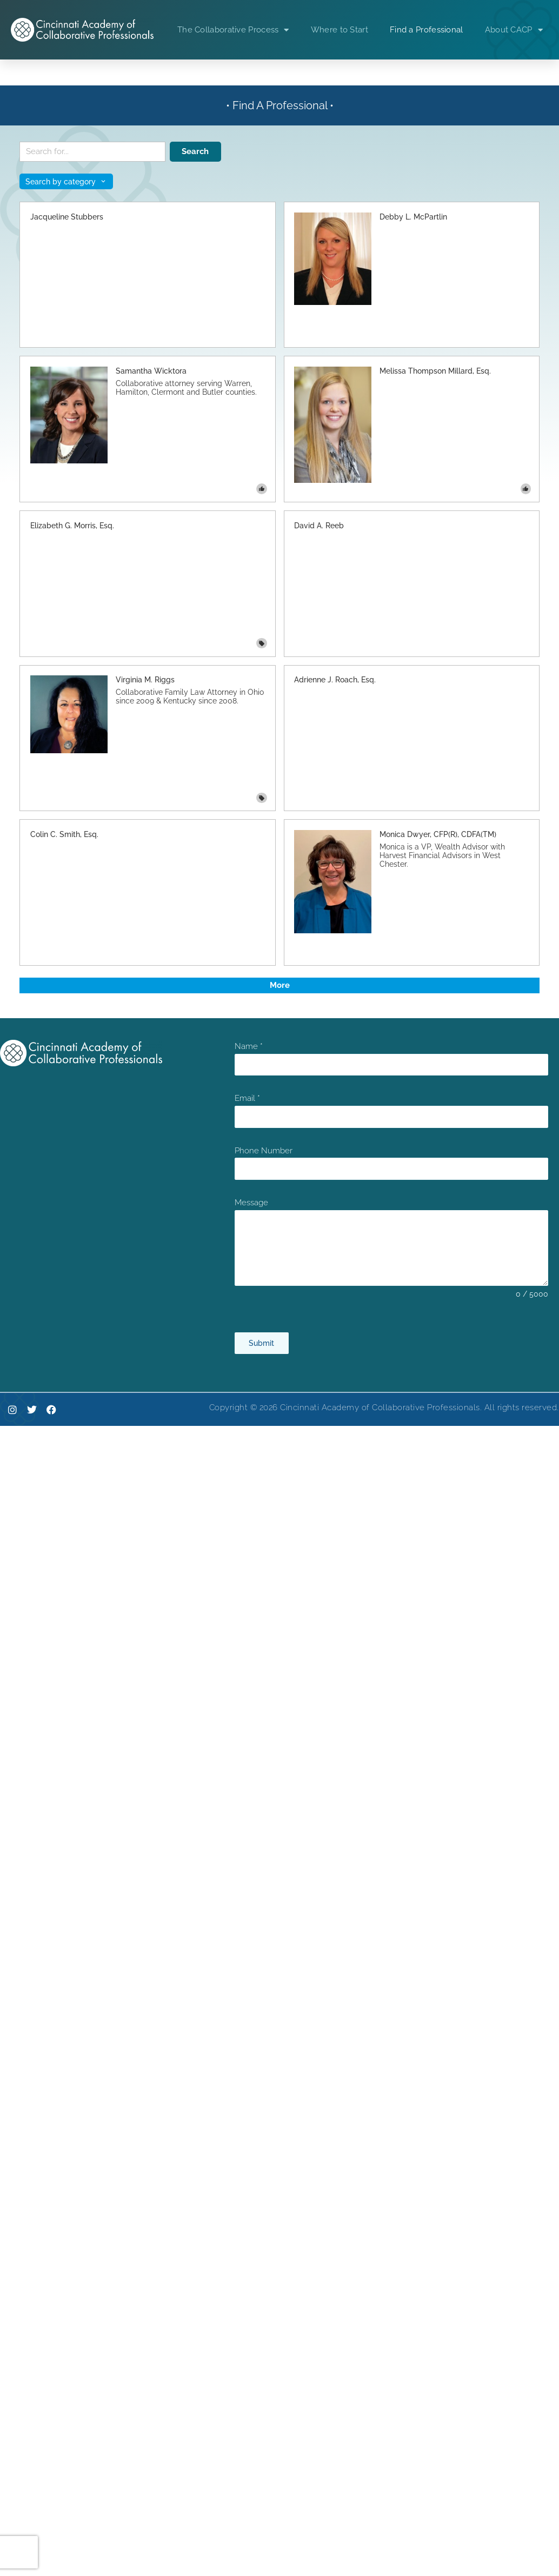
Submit (261, 1343)
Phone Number (263, 1151)
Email (247, 1098)
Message (251, 1202)
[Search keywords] (92, 152)
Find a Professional (426, 30)
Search (195, 151)
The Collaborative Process (233, 30)
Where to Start (339, 30)
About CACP (514, 30)
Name (249, 1046)
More (280, 985)
